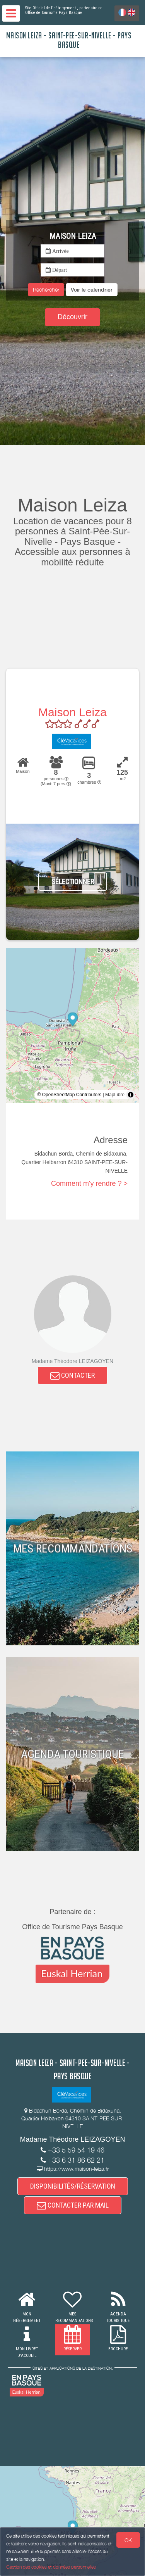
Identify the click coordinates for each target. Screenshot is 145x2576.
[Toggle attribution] (130, 1094)
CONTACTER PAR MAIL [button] (73, 2205)
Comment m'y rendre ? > (89, 1183)
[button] (92, 289)
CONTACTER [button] (72, 1375)
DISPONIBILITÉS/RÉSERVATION (72, 2186)
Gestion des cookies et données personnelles (51, 2567)
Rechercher (46, 289)
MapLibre (115, 1094)
